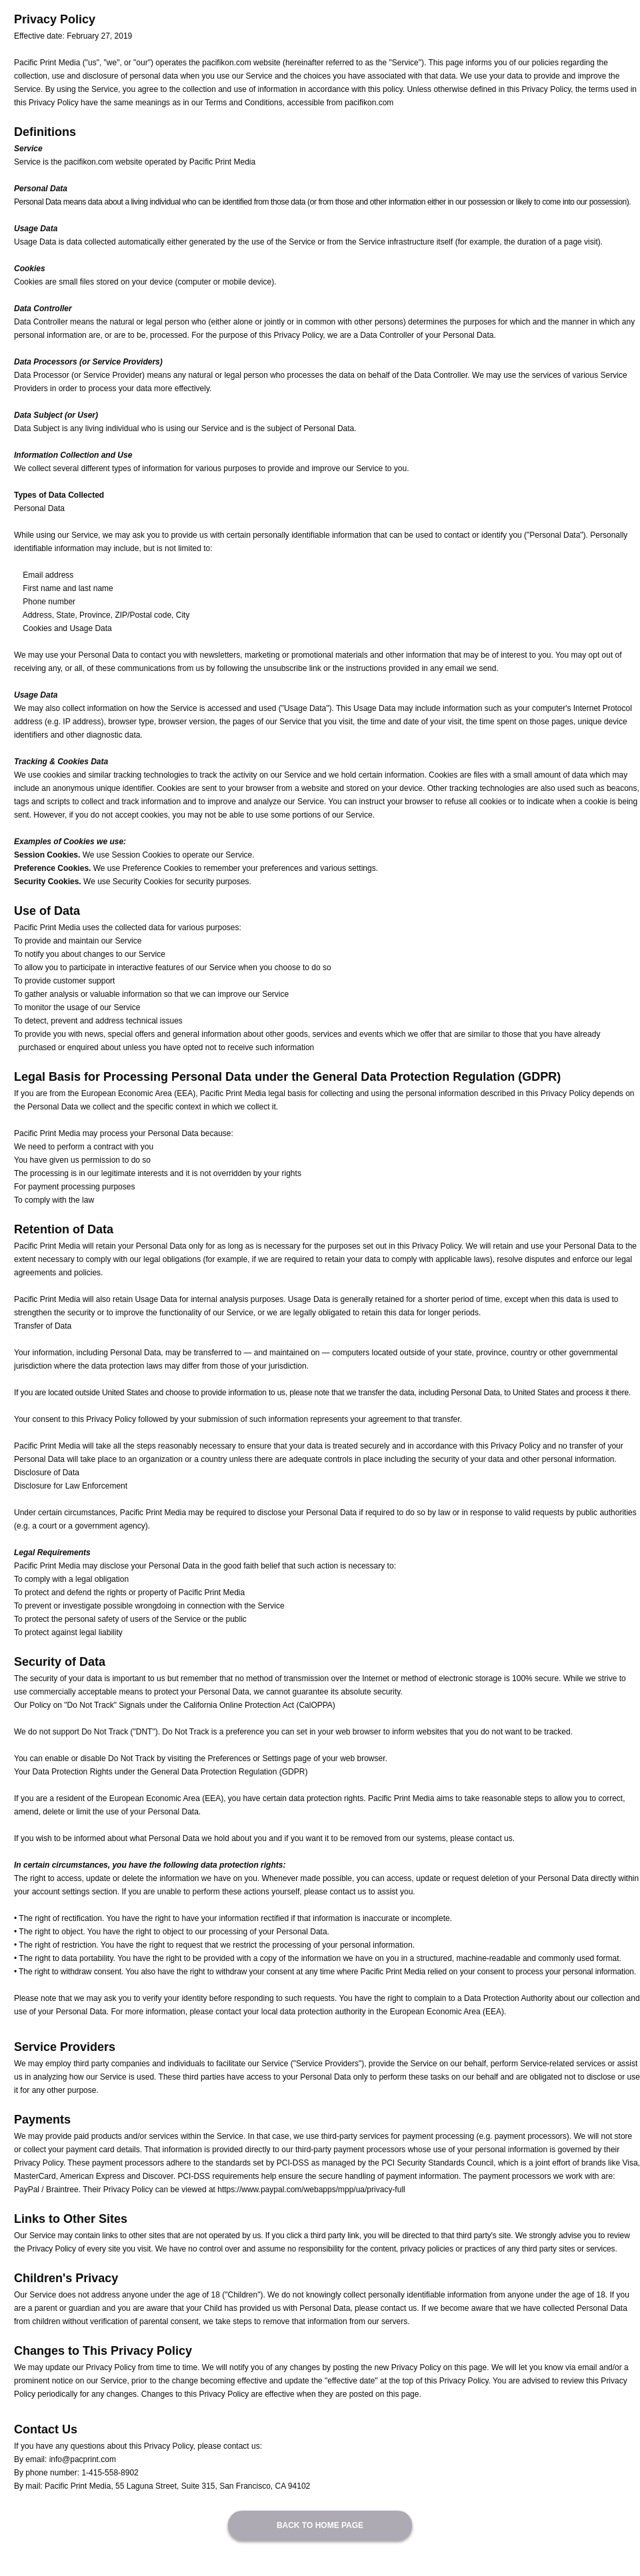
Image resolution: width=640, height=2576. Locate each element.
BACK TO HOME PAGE (320, 2525)
